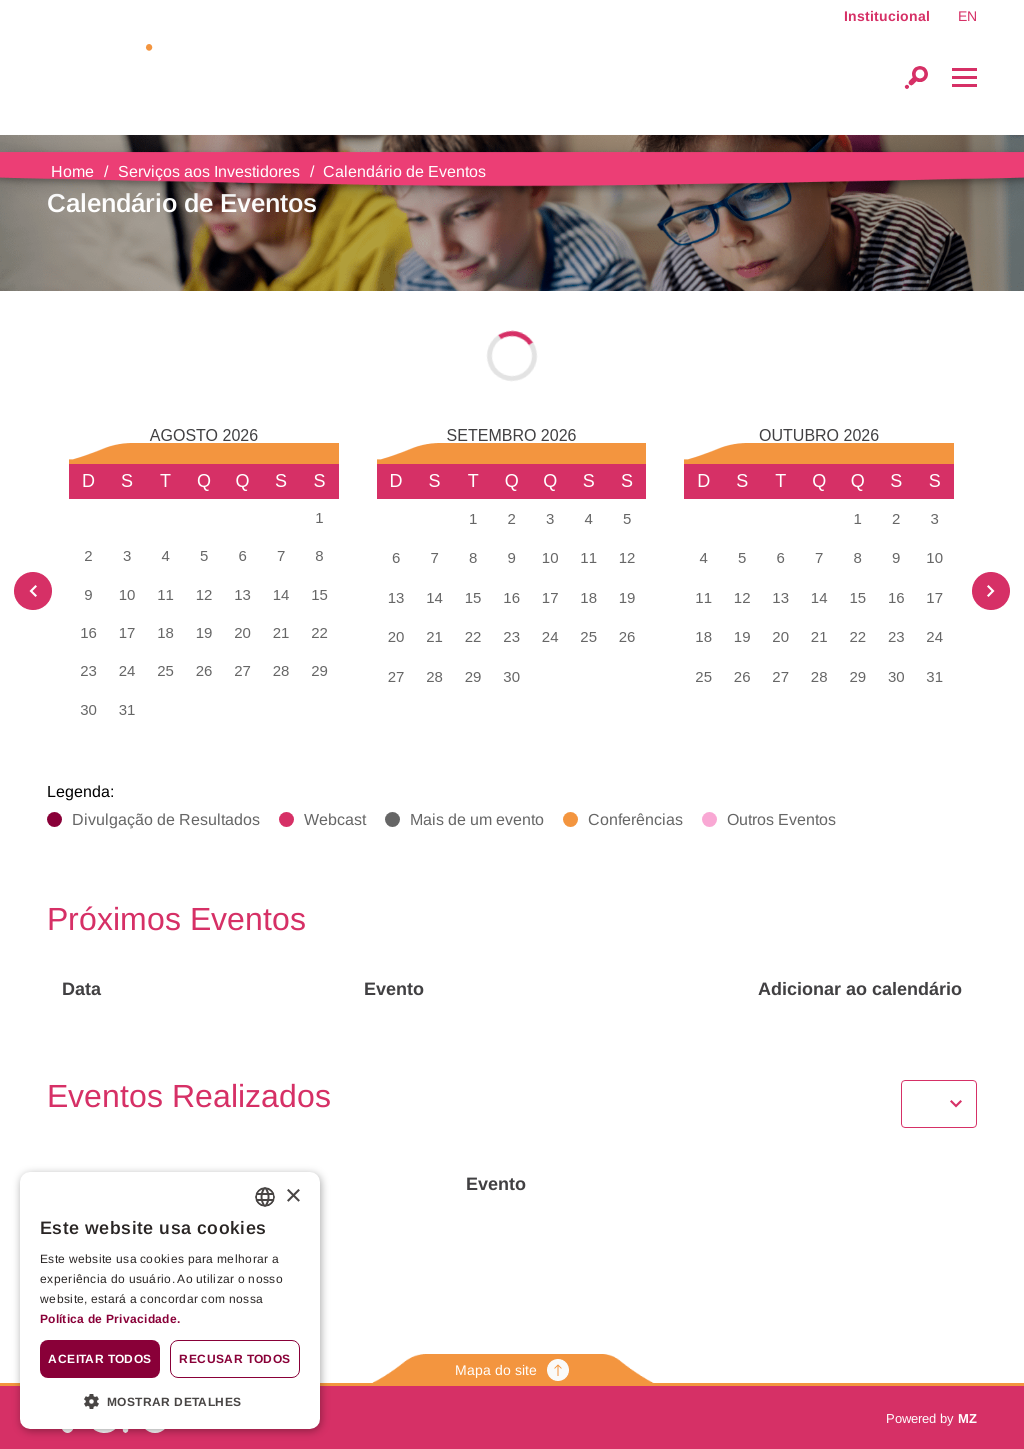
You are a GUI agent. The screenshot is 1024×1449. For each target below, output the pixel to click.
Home (72, 171)
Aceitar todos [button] (99, 1359)
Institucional (887, 16)
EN (967, 16)
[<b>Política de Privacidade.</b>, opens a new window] (170, 1320)
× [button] (292, 1196)
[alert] (170, 1300)
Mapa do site (512, 1370)
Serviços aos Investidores (209, 171)
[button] (170, 1400)
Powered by (931, 1418)
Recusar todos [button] (234, 1359)
